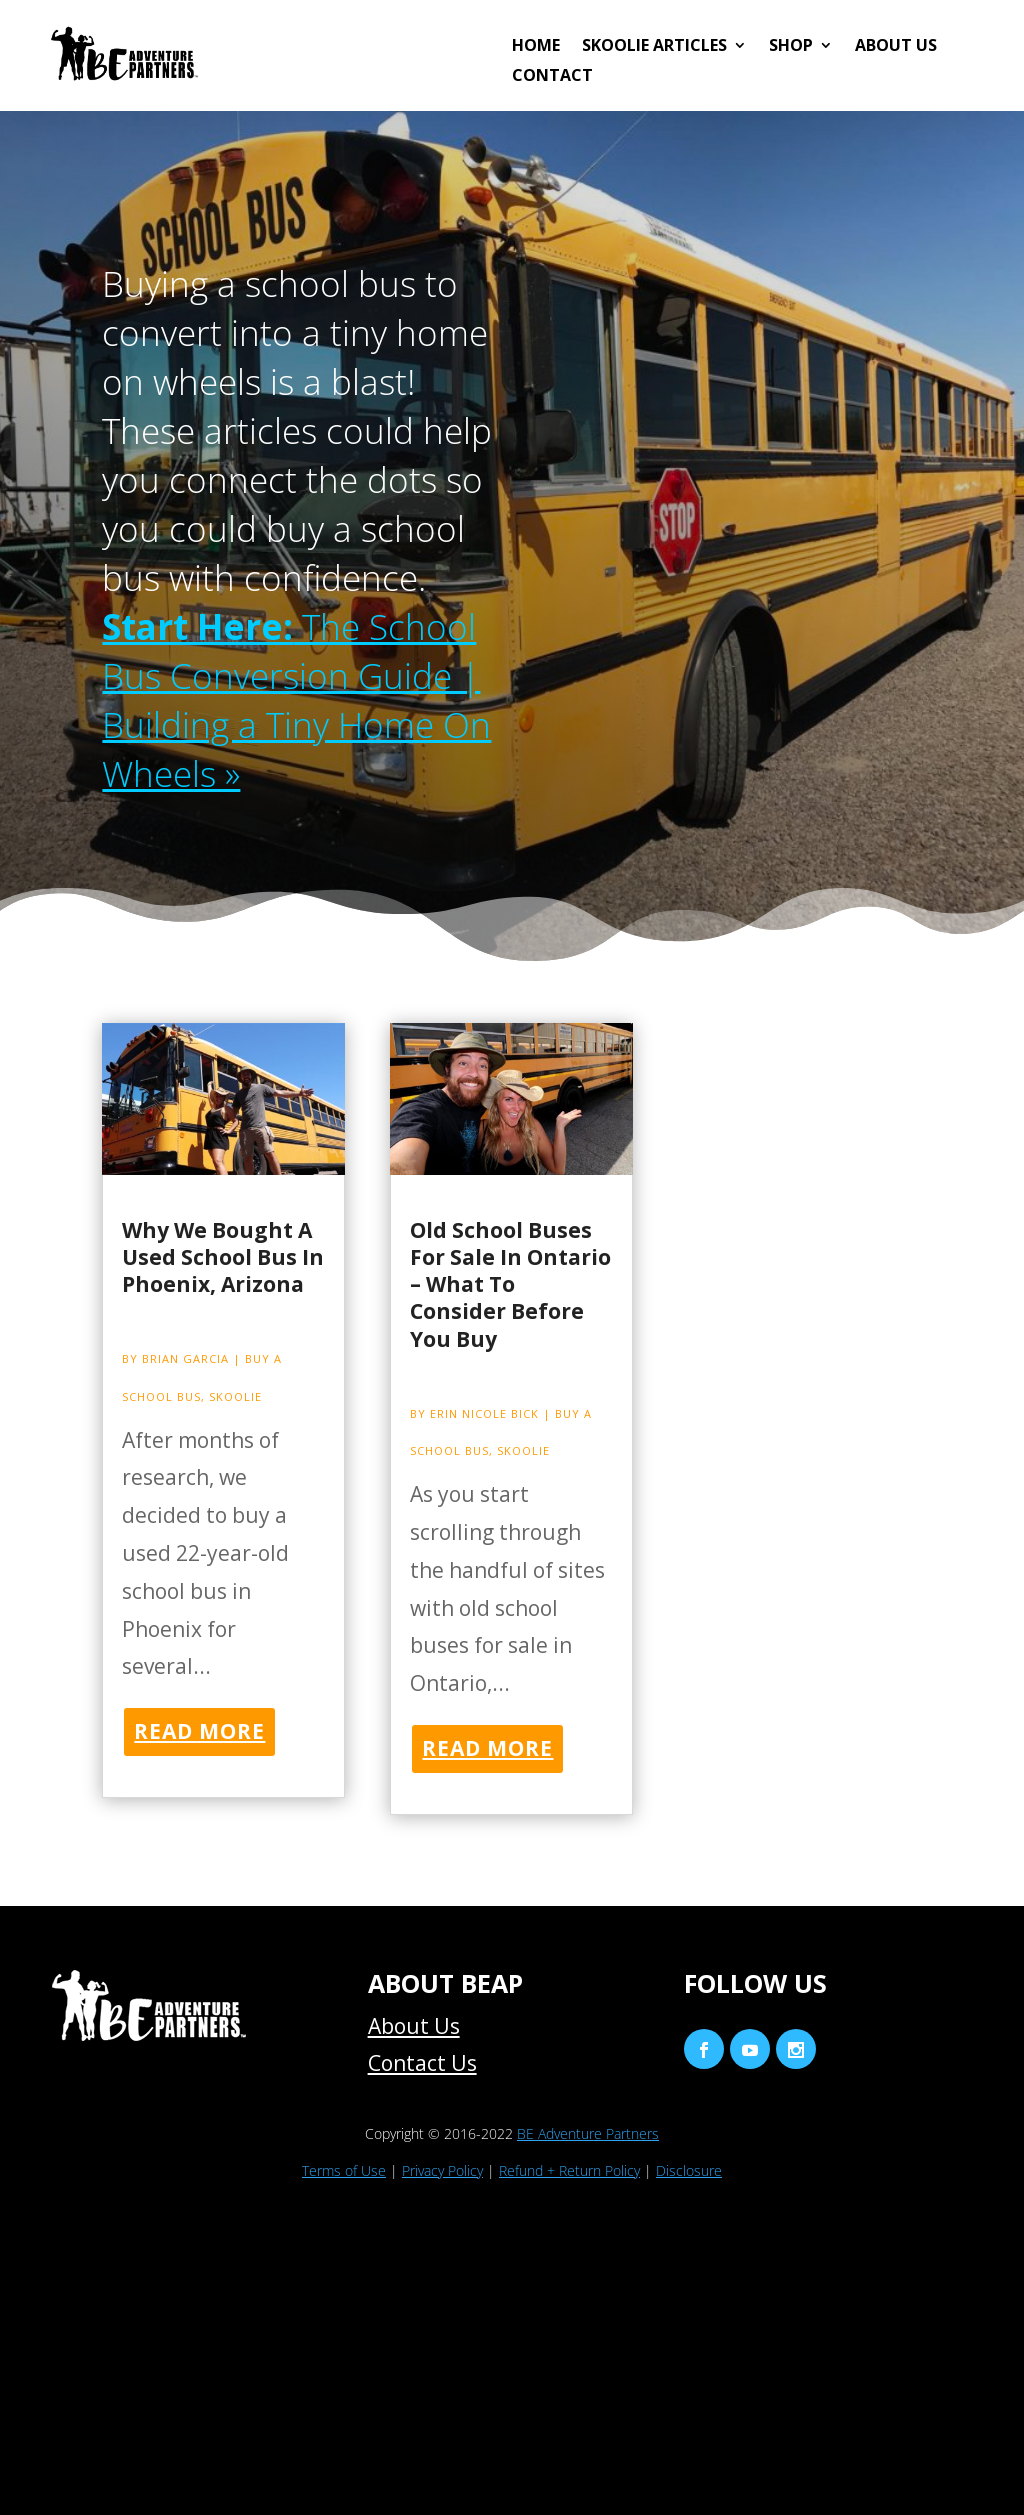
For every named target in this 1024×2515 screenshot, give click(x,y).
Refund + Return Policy (569, 2170)
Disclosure (689, 2170)
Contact (552, 77)
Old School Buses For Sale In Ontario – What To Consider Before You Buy (510, 1284)
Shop (791, 47)
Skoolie (235, 1396)
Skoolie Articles (654, 47)
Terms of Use (344, 2170)
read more (199, 1731)
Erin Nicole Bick (484, 1413)
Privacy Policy (442, 2170)
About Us (896, 47)
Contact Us (422, 2063)
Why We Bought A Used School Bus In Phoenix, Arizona (223, 1257)
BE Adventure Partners (588, 2133)
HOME (536, 47)
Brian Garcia (185, 1358)
